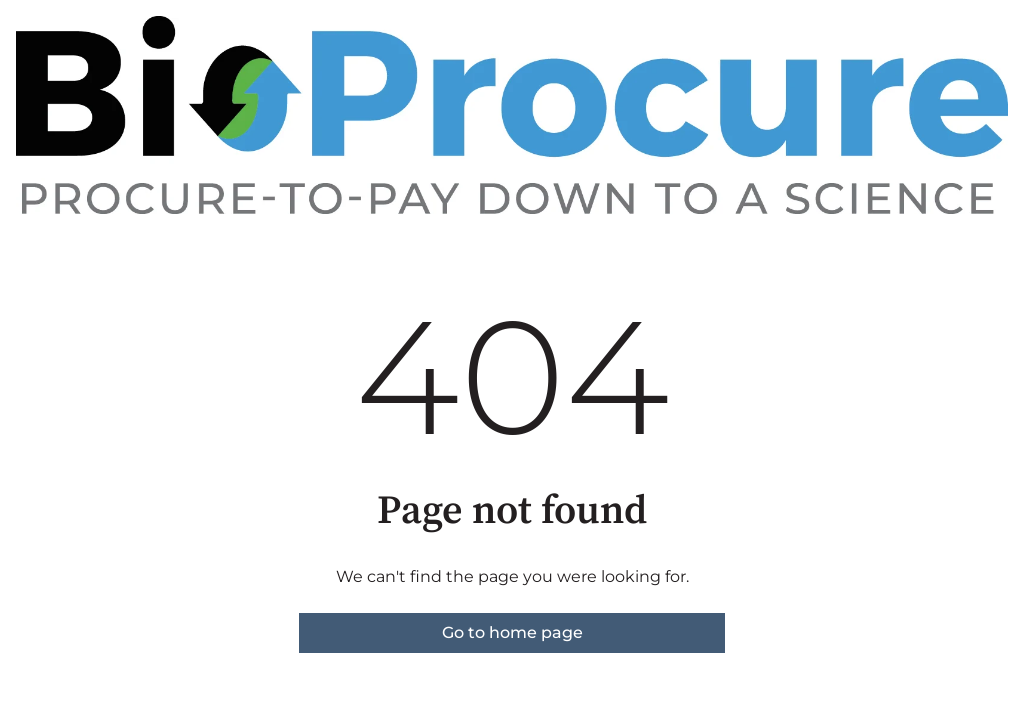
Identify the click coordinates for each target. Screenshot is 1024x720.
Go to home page (512, 632)
